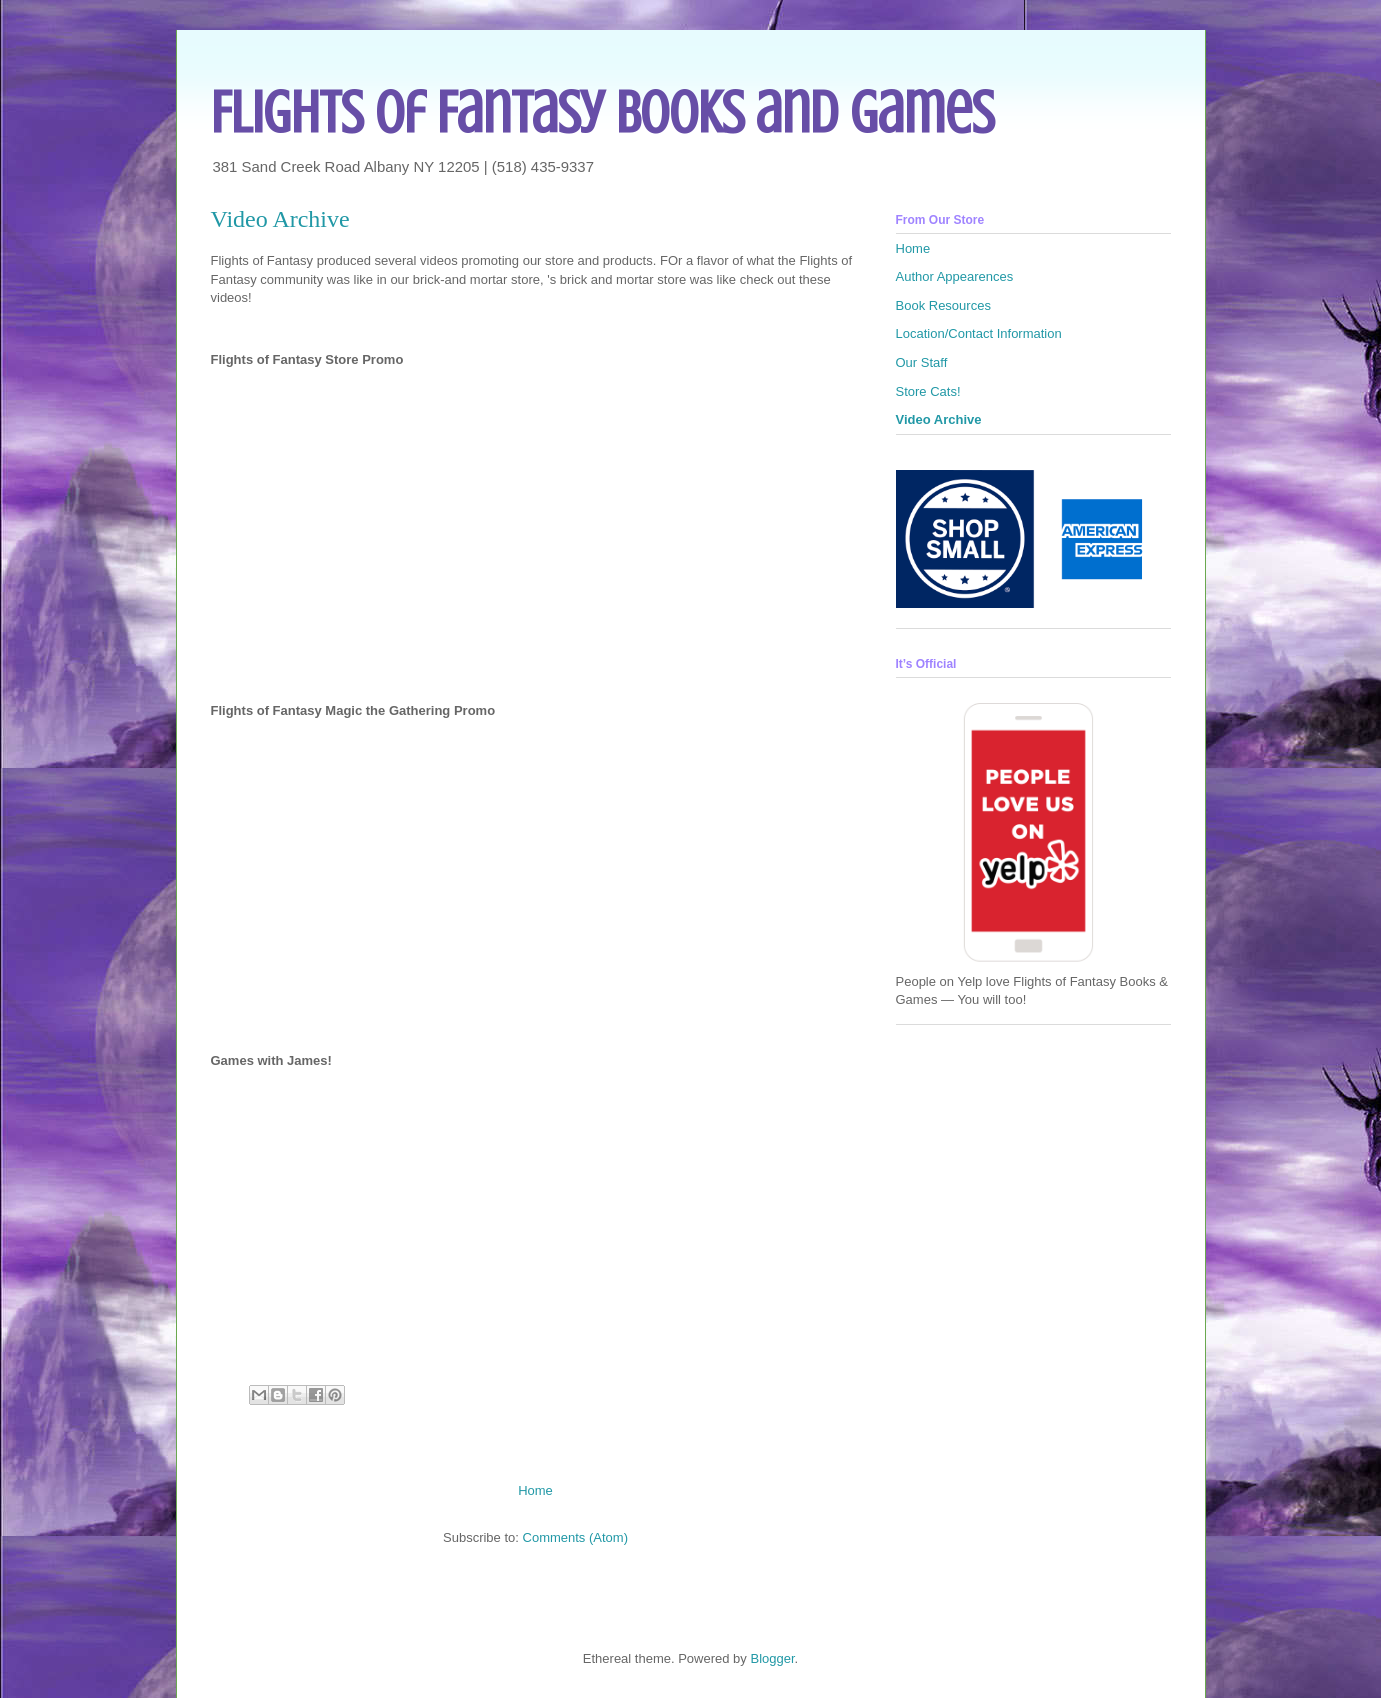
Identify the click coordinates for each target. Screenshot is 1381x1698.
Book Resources (943, 305)
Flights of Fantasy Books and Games (602, 112)
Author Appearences (955, 276)
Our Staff (922, 362)
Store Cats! (928, 391)
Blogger (772, 1658)
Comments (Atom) (575, 1537)
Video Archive (939, 419)
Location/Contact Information (979, 333)
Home (535, 1490)
